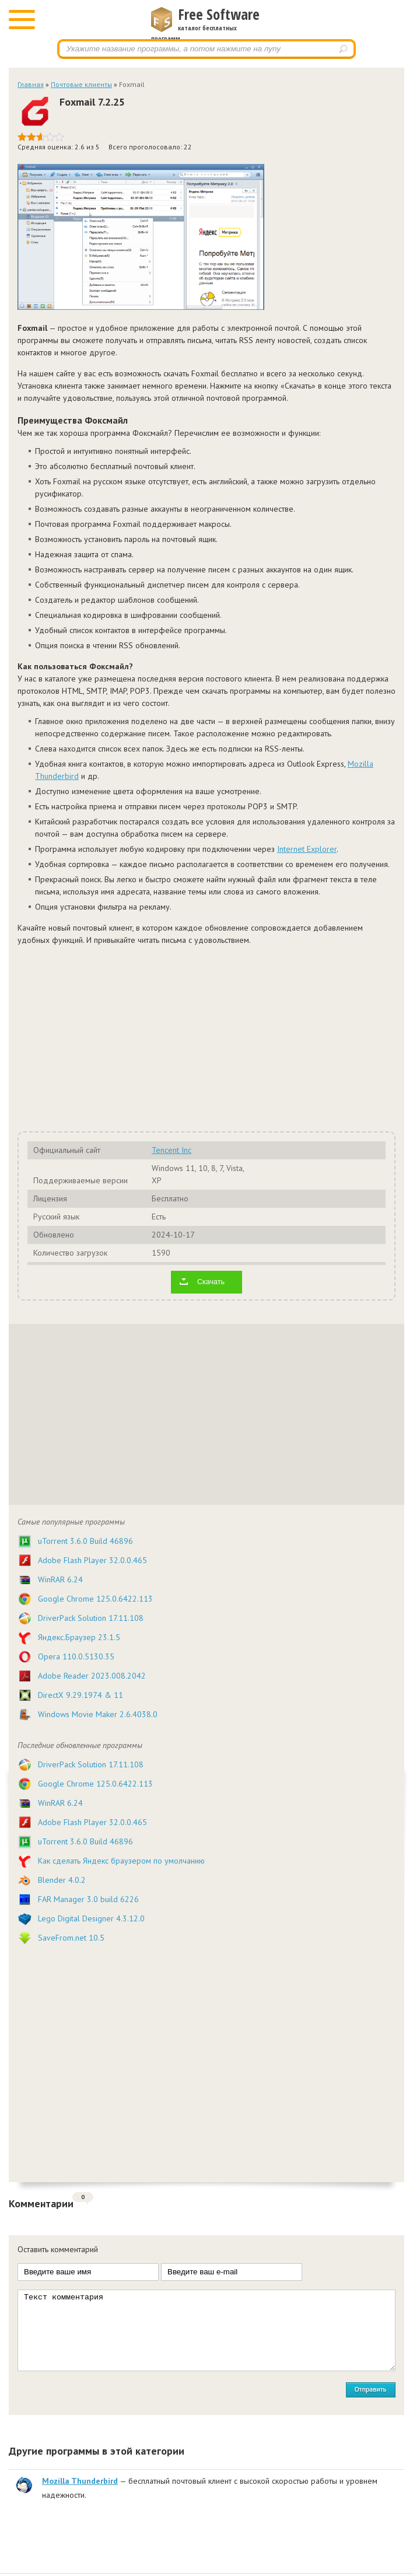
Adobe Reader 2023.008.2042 (92, 1675)
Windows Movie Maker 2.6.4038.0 (98, 1714)
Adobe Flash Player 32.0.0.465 (92, 1560)
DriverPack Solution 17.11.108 (91, 1618)
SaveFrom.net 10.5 (71, 1937)
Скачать (211, 1282)
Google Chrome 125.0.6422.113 (95, 1598)
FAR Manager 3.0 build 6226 (88, 1899)
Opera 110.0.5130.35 (76, 1656)
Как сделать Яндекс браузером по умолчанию (121, 1860)
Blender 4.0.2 (62, 1880)
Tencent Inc (171, 1150)
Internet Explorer (307, 849)
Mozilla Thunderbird (80, 2481)
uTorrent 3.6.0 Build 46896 (85, 1541)
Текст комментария (207, 2330)
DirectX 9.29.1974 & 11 (80, 1695)
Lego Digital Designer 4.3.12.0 (91, 1918)
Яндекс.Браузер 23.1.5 (79, 1637)
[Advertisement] (207, 1037)
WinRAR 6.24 (60, 1579)
